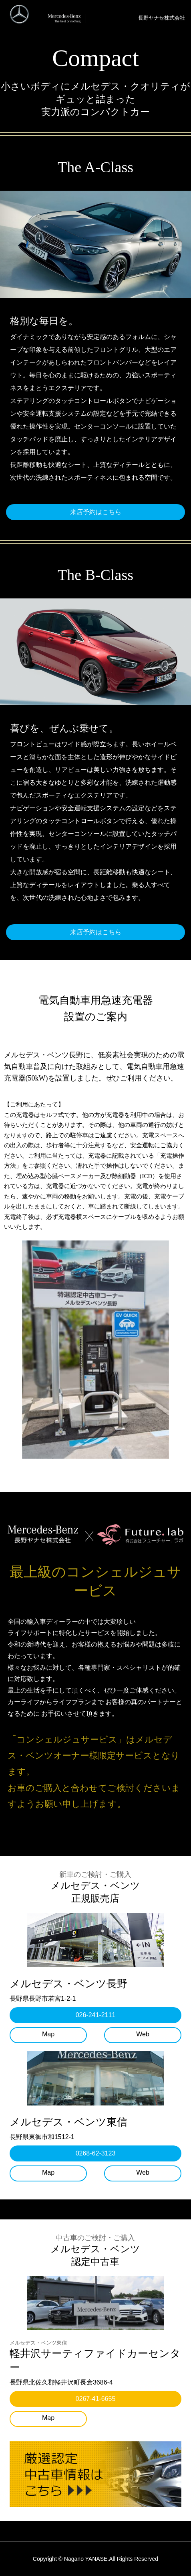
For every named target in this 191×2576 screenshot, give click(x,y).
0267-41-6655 (96, 2398)
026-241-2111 (96, 2015)
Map (48, 2034)
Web (142, 2034)
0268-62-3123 (96, 2153)
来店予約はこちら (95, 511)
